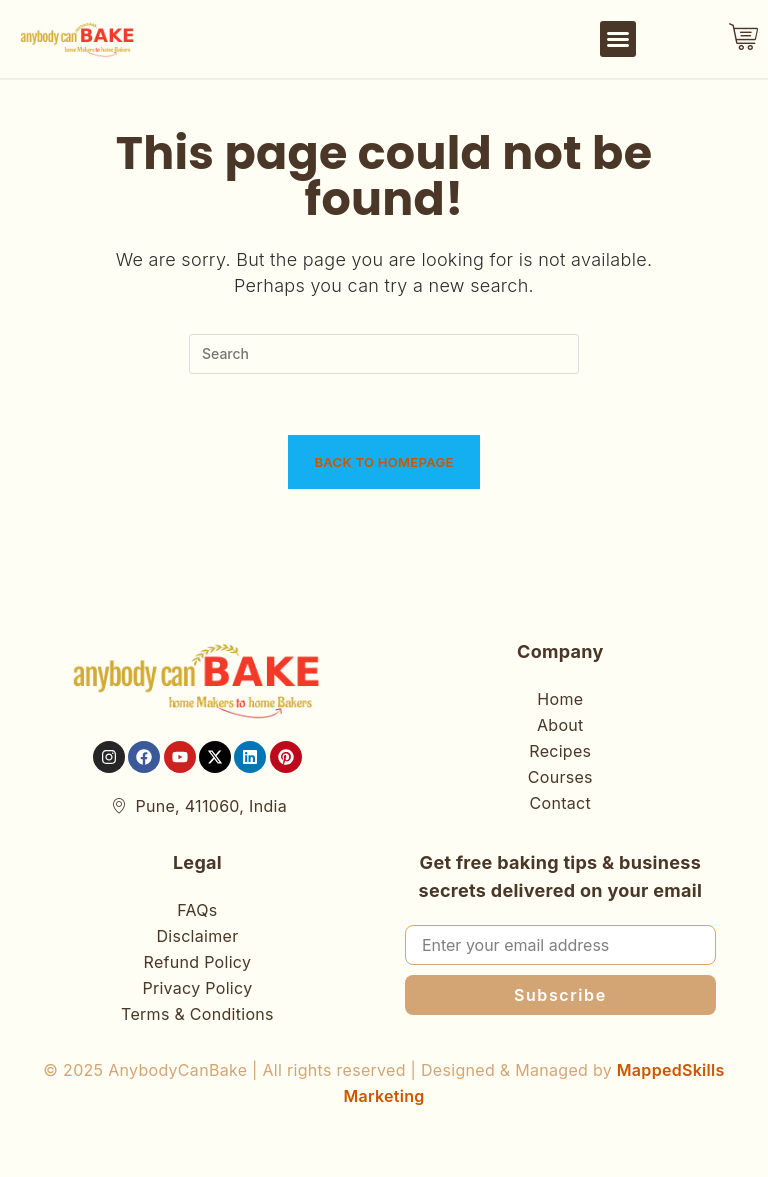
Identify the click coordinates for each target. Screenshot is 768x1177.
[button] (618, 39)
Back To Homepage (383, 462)
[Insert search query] (384, 354)
